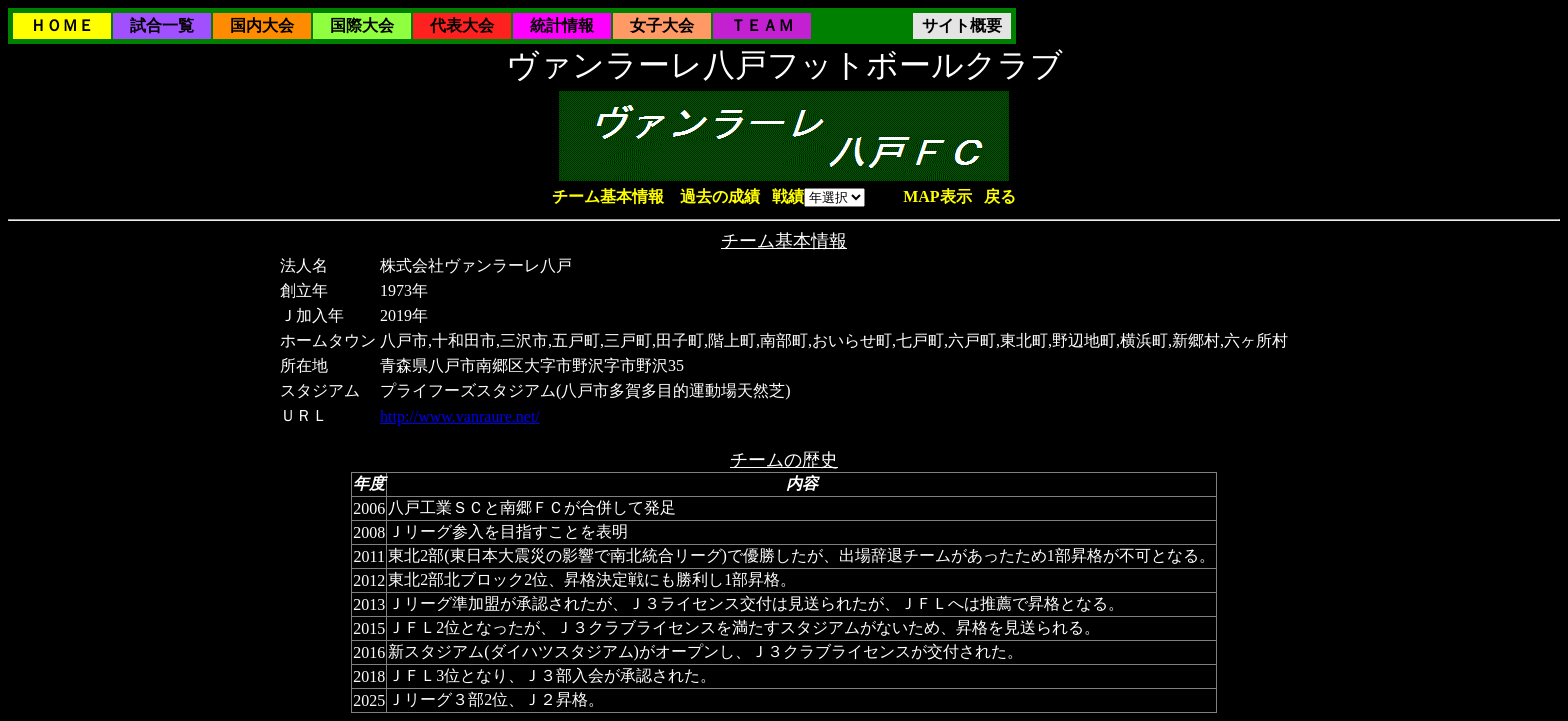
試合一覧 (162, 25)
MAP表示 (937, 196)
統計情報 (562, 25)
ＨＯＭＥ (62, 25)
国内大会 (262, 25)
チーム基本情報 (608, 196)
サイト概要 (962, 25)
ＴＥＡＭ (762, 25)
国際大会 (362, 25)
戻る (1000, 196)
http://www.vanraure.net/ (460, 416)
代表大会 (462, 25)
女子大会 (662, 25)
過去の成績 (720, 196)
